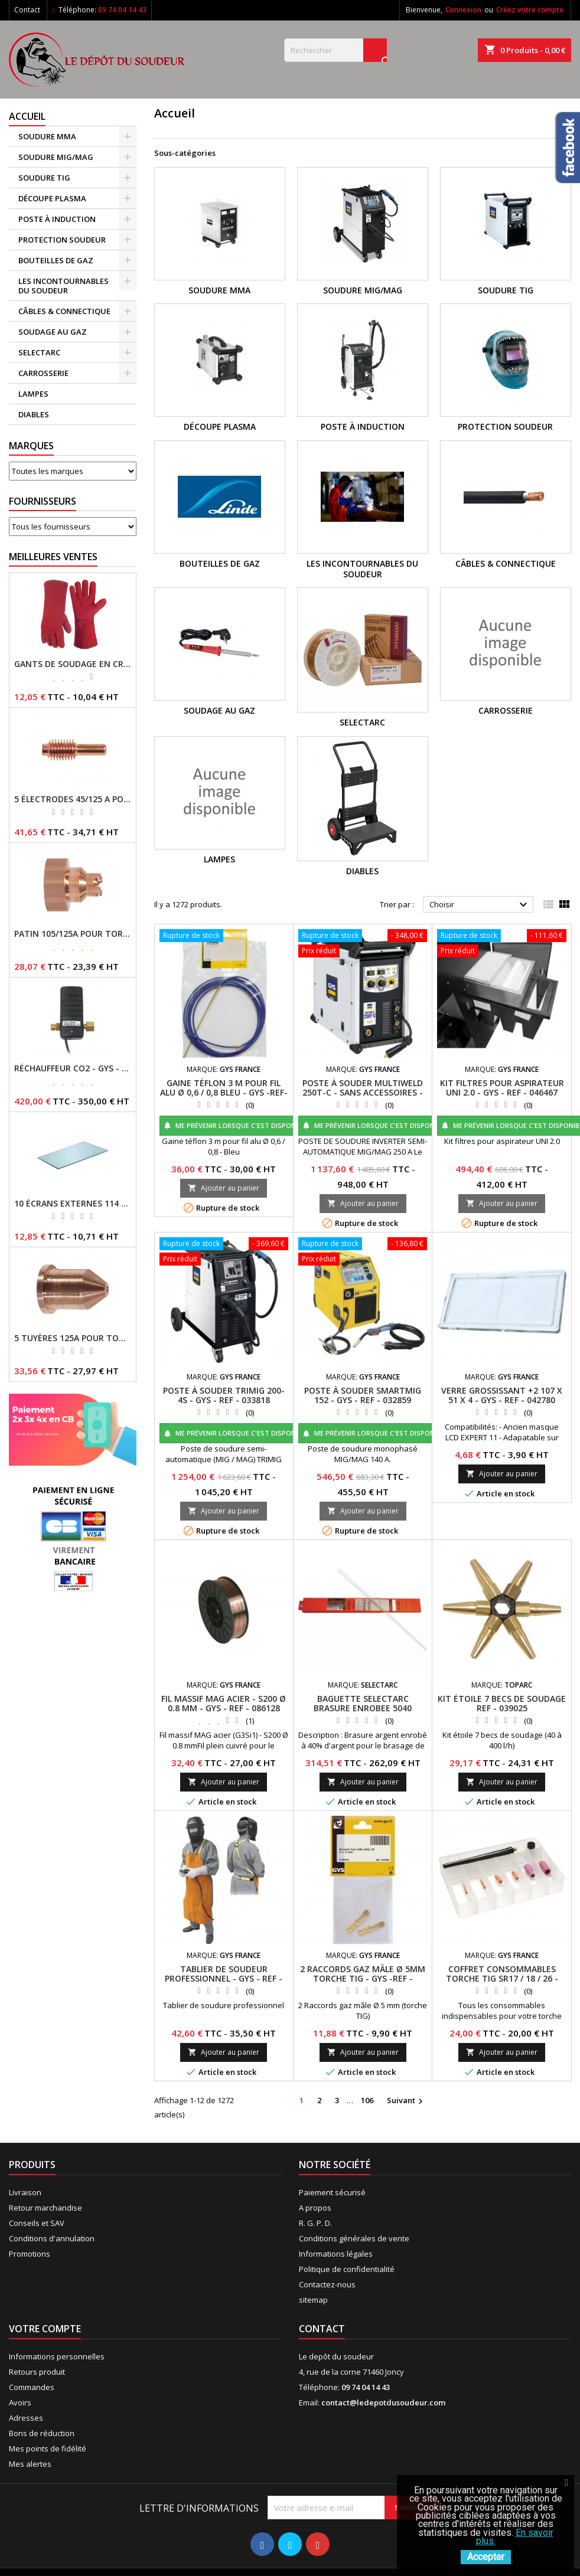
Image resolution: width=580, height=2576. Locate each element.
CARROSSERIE (43, 373)
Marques (31, 445)
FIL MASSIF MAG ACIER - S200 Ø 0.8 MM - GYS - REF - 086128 (223, 1703)
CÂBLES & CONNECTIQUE (64, 311)
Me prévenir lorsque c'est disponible (236, 1125)
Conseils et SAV (36, 2223)
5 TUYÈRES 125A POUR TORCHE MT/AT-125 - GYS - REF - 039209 (72, 1338)
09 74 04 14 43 (122, 10)
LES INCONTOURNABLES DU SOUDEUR (63, 286)
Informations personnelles (57, 2356)
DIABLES (33, 414)
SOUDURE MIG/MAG (55, 157)
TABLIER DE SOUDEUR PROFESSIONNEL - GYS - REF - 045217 (223, 1978)
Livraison (25, 2192)
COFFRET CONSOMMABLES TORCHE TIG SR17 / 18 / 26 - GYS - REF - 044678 (502, 1978)
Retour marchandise (45, 2207)
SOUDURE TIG (44, 177)
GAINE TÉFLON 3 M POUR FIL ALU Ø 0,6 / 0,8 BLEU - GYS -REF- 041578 (224, 1092)
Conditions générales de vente (354, 2238)
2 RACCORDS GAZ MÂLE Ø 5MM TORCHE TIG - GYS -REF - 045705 (362, 1978)
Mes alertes (30, 2464)
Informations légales (336, 2253)
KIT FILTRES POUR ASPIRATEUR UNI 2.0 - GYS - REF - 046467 (502, 1087)
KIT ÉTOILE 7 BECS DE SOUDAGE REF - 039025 (502, 1703)
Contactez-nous (327, 2284)
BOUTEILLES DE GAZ (55, 260)
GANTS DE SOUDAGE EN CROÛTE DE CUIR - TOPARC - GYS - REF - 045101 (72, 664)
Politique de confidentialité (347, 2269)
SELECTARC (39, 352)
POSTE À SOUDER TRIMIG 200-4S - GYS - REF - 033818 (224, 1395)
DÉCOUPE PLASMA (52, 198)
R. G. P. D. (315, 2223)
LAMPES (33, 393)
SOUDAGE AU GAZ (52, 331)
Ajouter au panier (223, 1188)
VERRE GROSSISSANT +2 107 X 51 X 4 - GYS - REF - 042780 (501, 1395)
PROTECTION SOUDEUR (62, 239)
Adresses (26, 2417)
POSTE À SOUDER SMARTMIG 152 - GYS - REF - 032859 (362, 1395)
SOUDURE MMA (47, 136)
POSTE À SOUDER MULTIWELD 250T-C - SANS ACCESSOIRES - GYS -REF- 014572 (362, 1092)
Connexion (463, 10)
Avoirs (20, 2402)
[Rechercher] (335, 50)
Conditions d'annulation (52, 2238)
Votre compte (45, 2328)
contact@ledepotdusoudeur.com (383, 2402)
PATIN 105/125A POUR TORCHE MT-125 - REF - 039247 (72, 934)
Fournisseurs (42, 501)
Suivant (406, 2101)
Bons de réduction (41, 2433)
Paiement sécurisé (332, 2192)
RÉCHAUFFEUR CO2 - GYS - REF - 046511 (72, 1068)
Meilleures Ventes (53, 556)
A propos (315, 2207)
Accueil (27, 116)
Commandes (31, 2387)
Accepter (485, 2556)
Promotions (29, 2253)
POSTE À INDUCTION (57, 219)
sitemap (313, 2299)
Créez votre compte (529, 10)
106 (367, 2100)
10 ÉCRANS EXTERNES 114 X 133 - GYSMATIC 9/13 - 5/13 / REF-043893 (72, 1203)
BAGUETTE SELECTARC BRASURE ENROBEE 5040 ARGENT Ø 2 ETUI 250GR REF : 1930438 (363, 1712)
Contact (27, 10)
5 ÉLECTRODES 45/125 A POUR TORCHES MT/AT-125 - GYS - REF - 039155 (72, 799)
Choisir (479, 905)
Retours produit (37, 2371)
